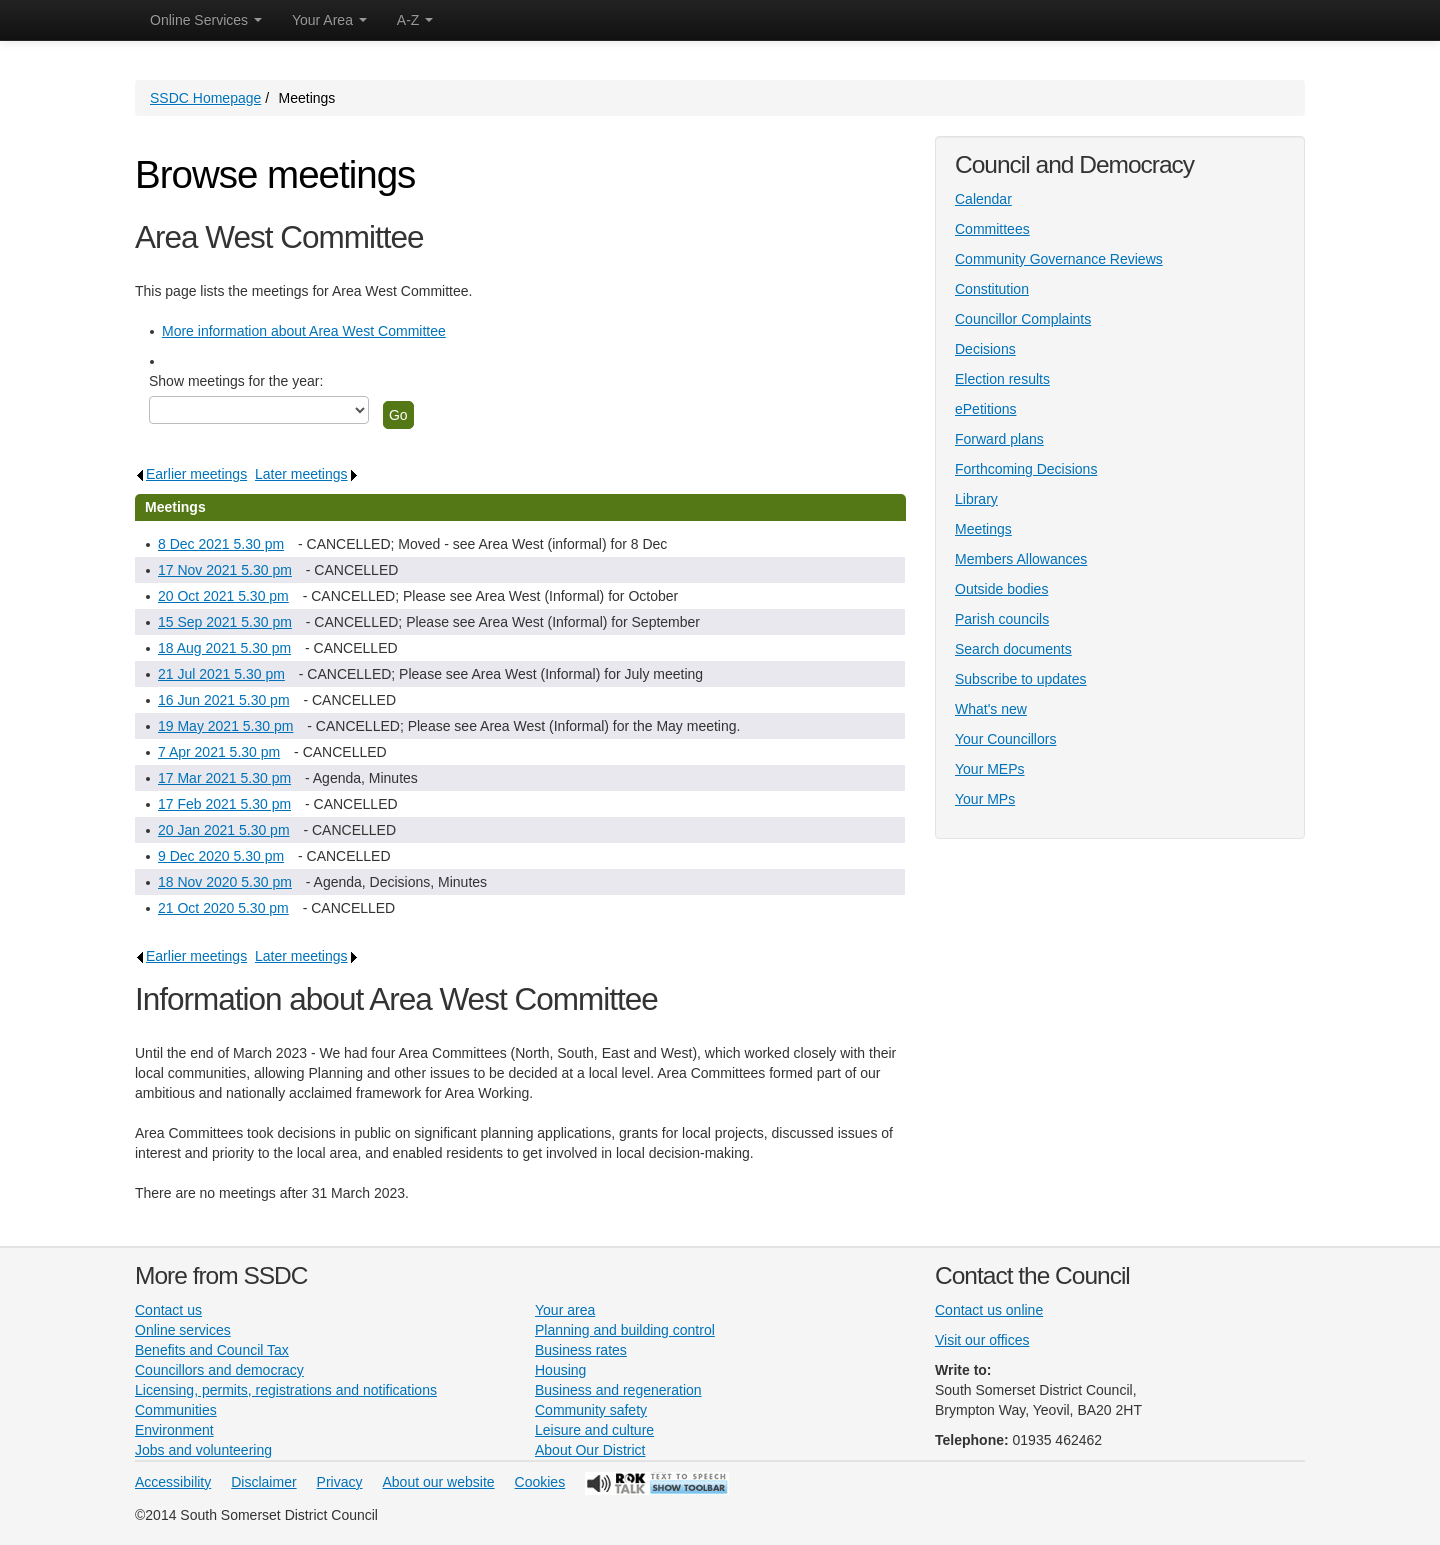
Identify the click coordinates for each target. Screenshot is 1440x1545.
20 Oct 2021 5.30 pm (223, 596)
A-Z (415, 20)
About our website (439, 1482)
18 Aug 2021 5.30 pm (224, 648)
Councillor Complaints (1023, 319)
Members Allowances (1021, 559)
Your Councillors (1005, 739)
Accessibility (173, 1482)
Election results (1002, 379)
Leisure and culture (594, 1430)
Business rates (581, 1350)
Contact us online (989, 1310)
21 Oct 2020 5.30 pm (223, 908)
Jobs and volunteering (203, 1450)
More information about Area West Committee (304, 331)
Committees (992, 229)
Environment (174, 1430)
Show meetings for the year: (236, 381)
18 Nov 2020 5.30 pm (225, 882)
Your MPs (985, 799)
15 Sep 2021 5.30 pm (225, 622)
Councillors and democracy (219, 1370)
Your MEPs (990, 769)
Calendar (983, 199)
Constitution (992, 289)
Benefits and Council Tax (212, 1350)
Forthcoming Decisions (1026, 469)
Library (976, 499)
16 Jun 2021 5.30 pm (224, 700)
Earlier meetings (191, 474)
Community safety (591, 1410)
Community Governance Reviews (1059, 259)
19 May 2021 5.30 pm (225, 726)
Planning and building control (625, 1330)
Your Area (329, 20)
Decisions (985, 349)
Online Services (206, 20)
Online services (183, 1330)
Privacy (340, 1482)
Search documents (1013, 649)
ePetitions (985, 409)
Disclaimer (263, 1482)
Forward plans (999, 439)
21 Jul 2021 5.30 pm (221, 674)
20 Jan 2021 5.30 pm (224, 830)
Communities (176, 1410)
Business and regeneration (618, 1390)
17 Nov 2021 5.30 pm (225, 570)
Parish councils (1002, 619)
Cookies (540, 1482)
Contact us (168, 1310)
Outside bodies (1001, 589)
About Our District (590, 1450)
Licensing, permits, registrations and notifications (286, 1390)
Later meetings (307, 474)
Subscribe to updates (1021, 679)
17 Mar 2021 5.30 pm (224, 778)
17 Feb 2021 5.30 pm (224, 804)
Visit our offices (982, 1340)
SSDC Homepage (205, 98)
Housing (560, 1370)
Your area (565, 1310)
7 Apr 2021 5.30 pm (219, 752)
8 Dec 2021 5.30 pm (221, 544)
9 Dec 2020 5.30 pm (221, 856)
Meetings (983, 529)
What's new (991, 709)
